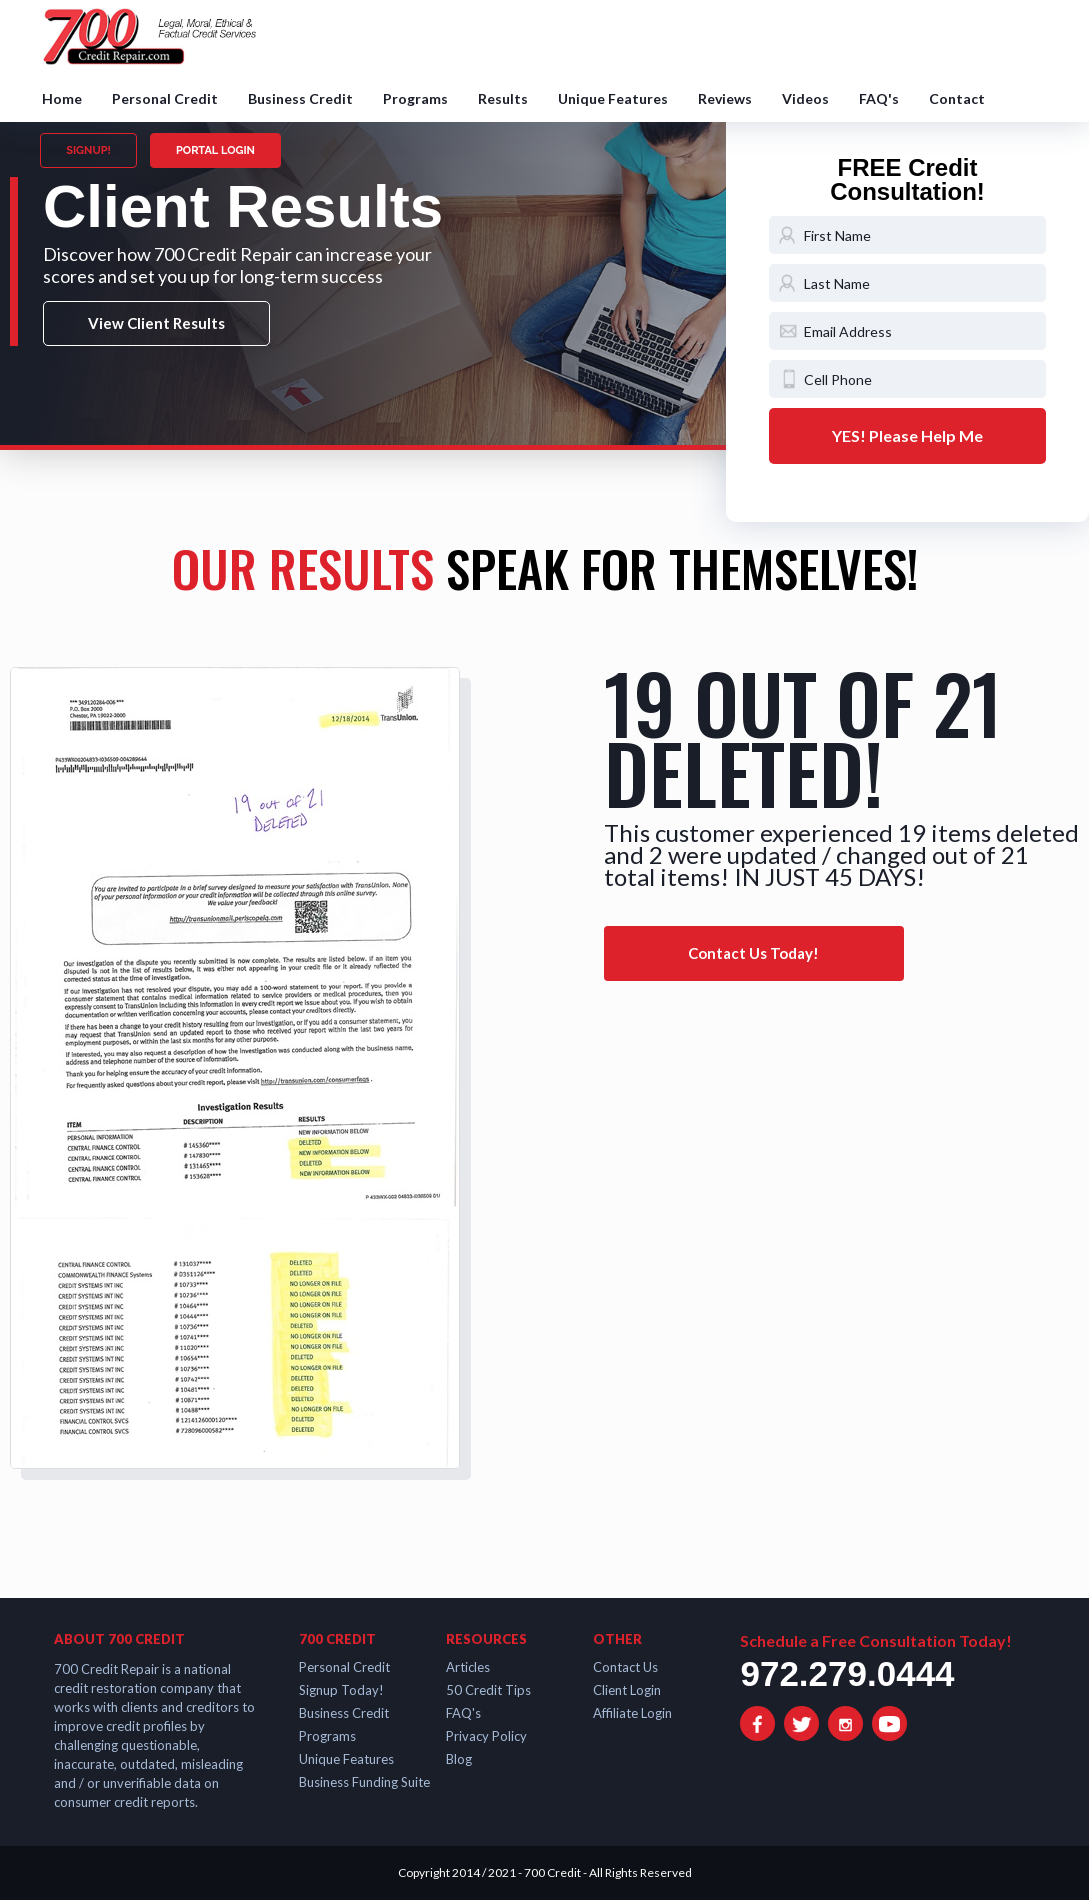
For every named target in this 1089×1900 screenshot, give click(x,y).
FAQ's (879, 98)
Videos (805, 98)
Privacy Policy (486, 1736)
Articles (468, 1667)
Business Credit (300, 98)
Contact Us (625, 1667)
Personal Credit (165, 98)
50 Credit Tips (488, 1690)
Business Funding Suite (364, 1782)
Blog (459, 1759)
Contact (957, 98)
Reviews (725, 98)
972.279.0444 (847, 1673)
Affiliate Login (632, 1713)
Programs (415, 98)
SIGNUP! (88, 150)
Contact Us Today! (753, 953)
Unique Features (613, 98)
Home (62, 98)
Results (503, 98)
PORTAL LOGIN (215, 150)
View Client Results (156, 323)
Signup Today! (341, 1690)
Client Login (627, 1690)
